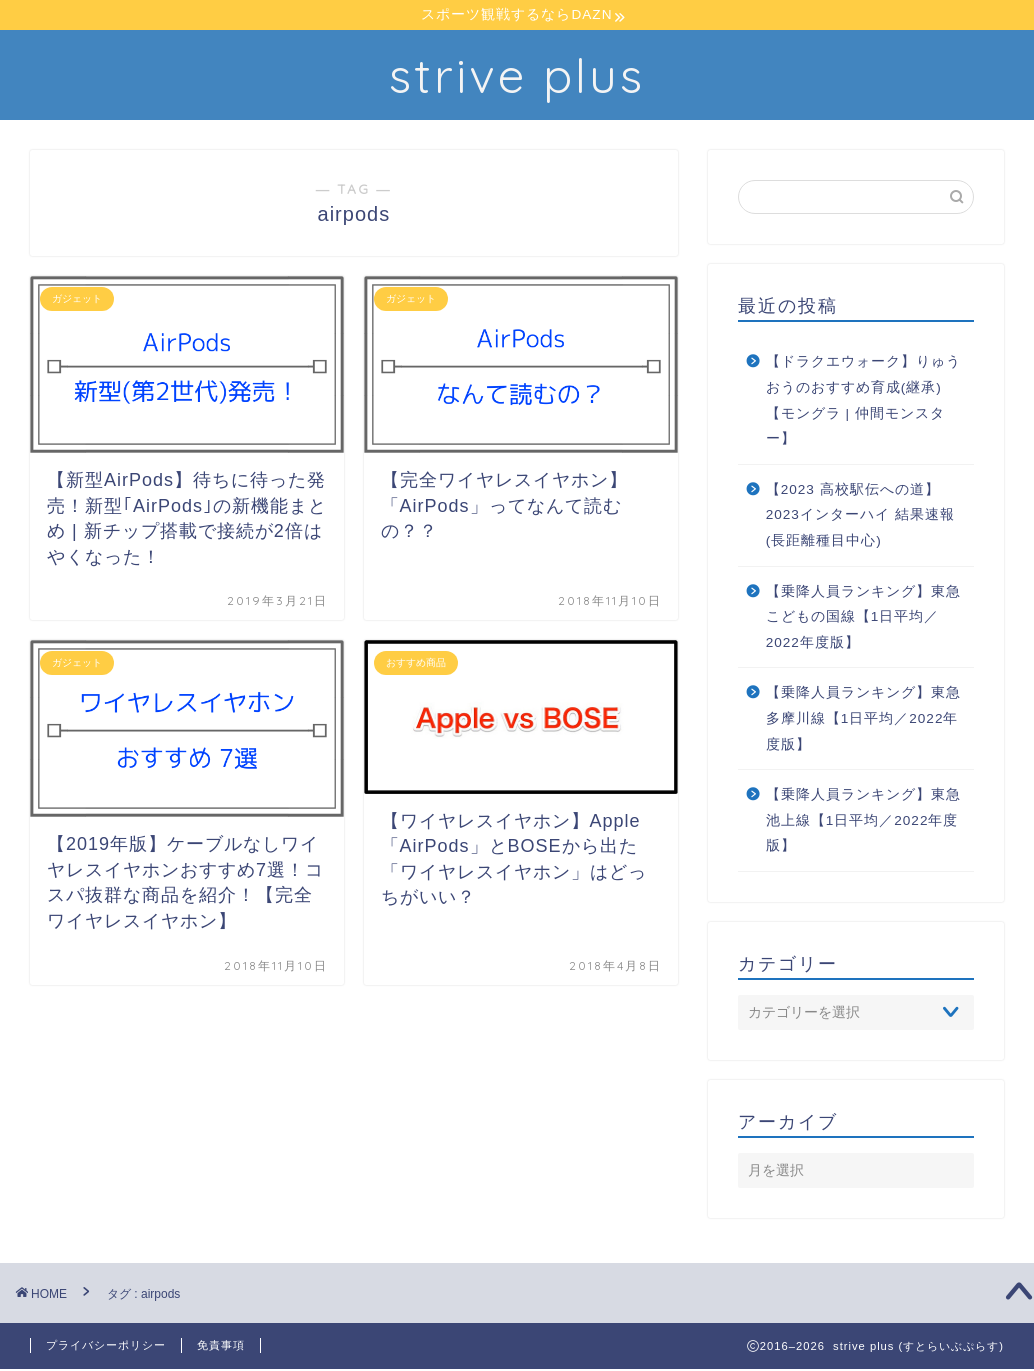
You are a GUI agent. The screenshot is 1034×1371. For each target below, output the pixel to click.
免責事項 (221, 1347)
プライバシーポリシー (106, 1347)
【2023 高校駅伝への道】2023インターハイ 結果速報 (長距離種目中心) (860, 517)
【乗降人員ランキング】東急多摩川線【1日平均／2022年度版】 (863, 721)
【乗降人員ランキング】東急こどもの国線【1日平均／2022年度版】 (863, 619)
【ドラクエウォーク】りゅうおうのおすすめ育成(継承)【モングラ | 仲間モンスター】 (863, 403)
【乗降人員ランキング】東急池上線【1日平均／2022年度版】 (863, 823)
